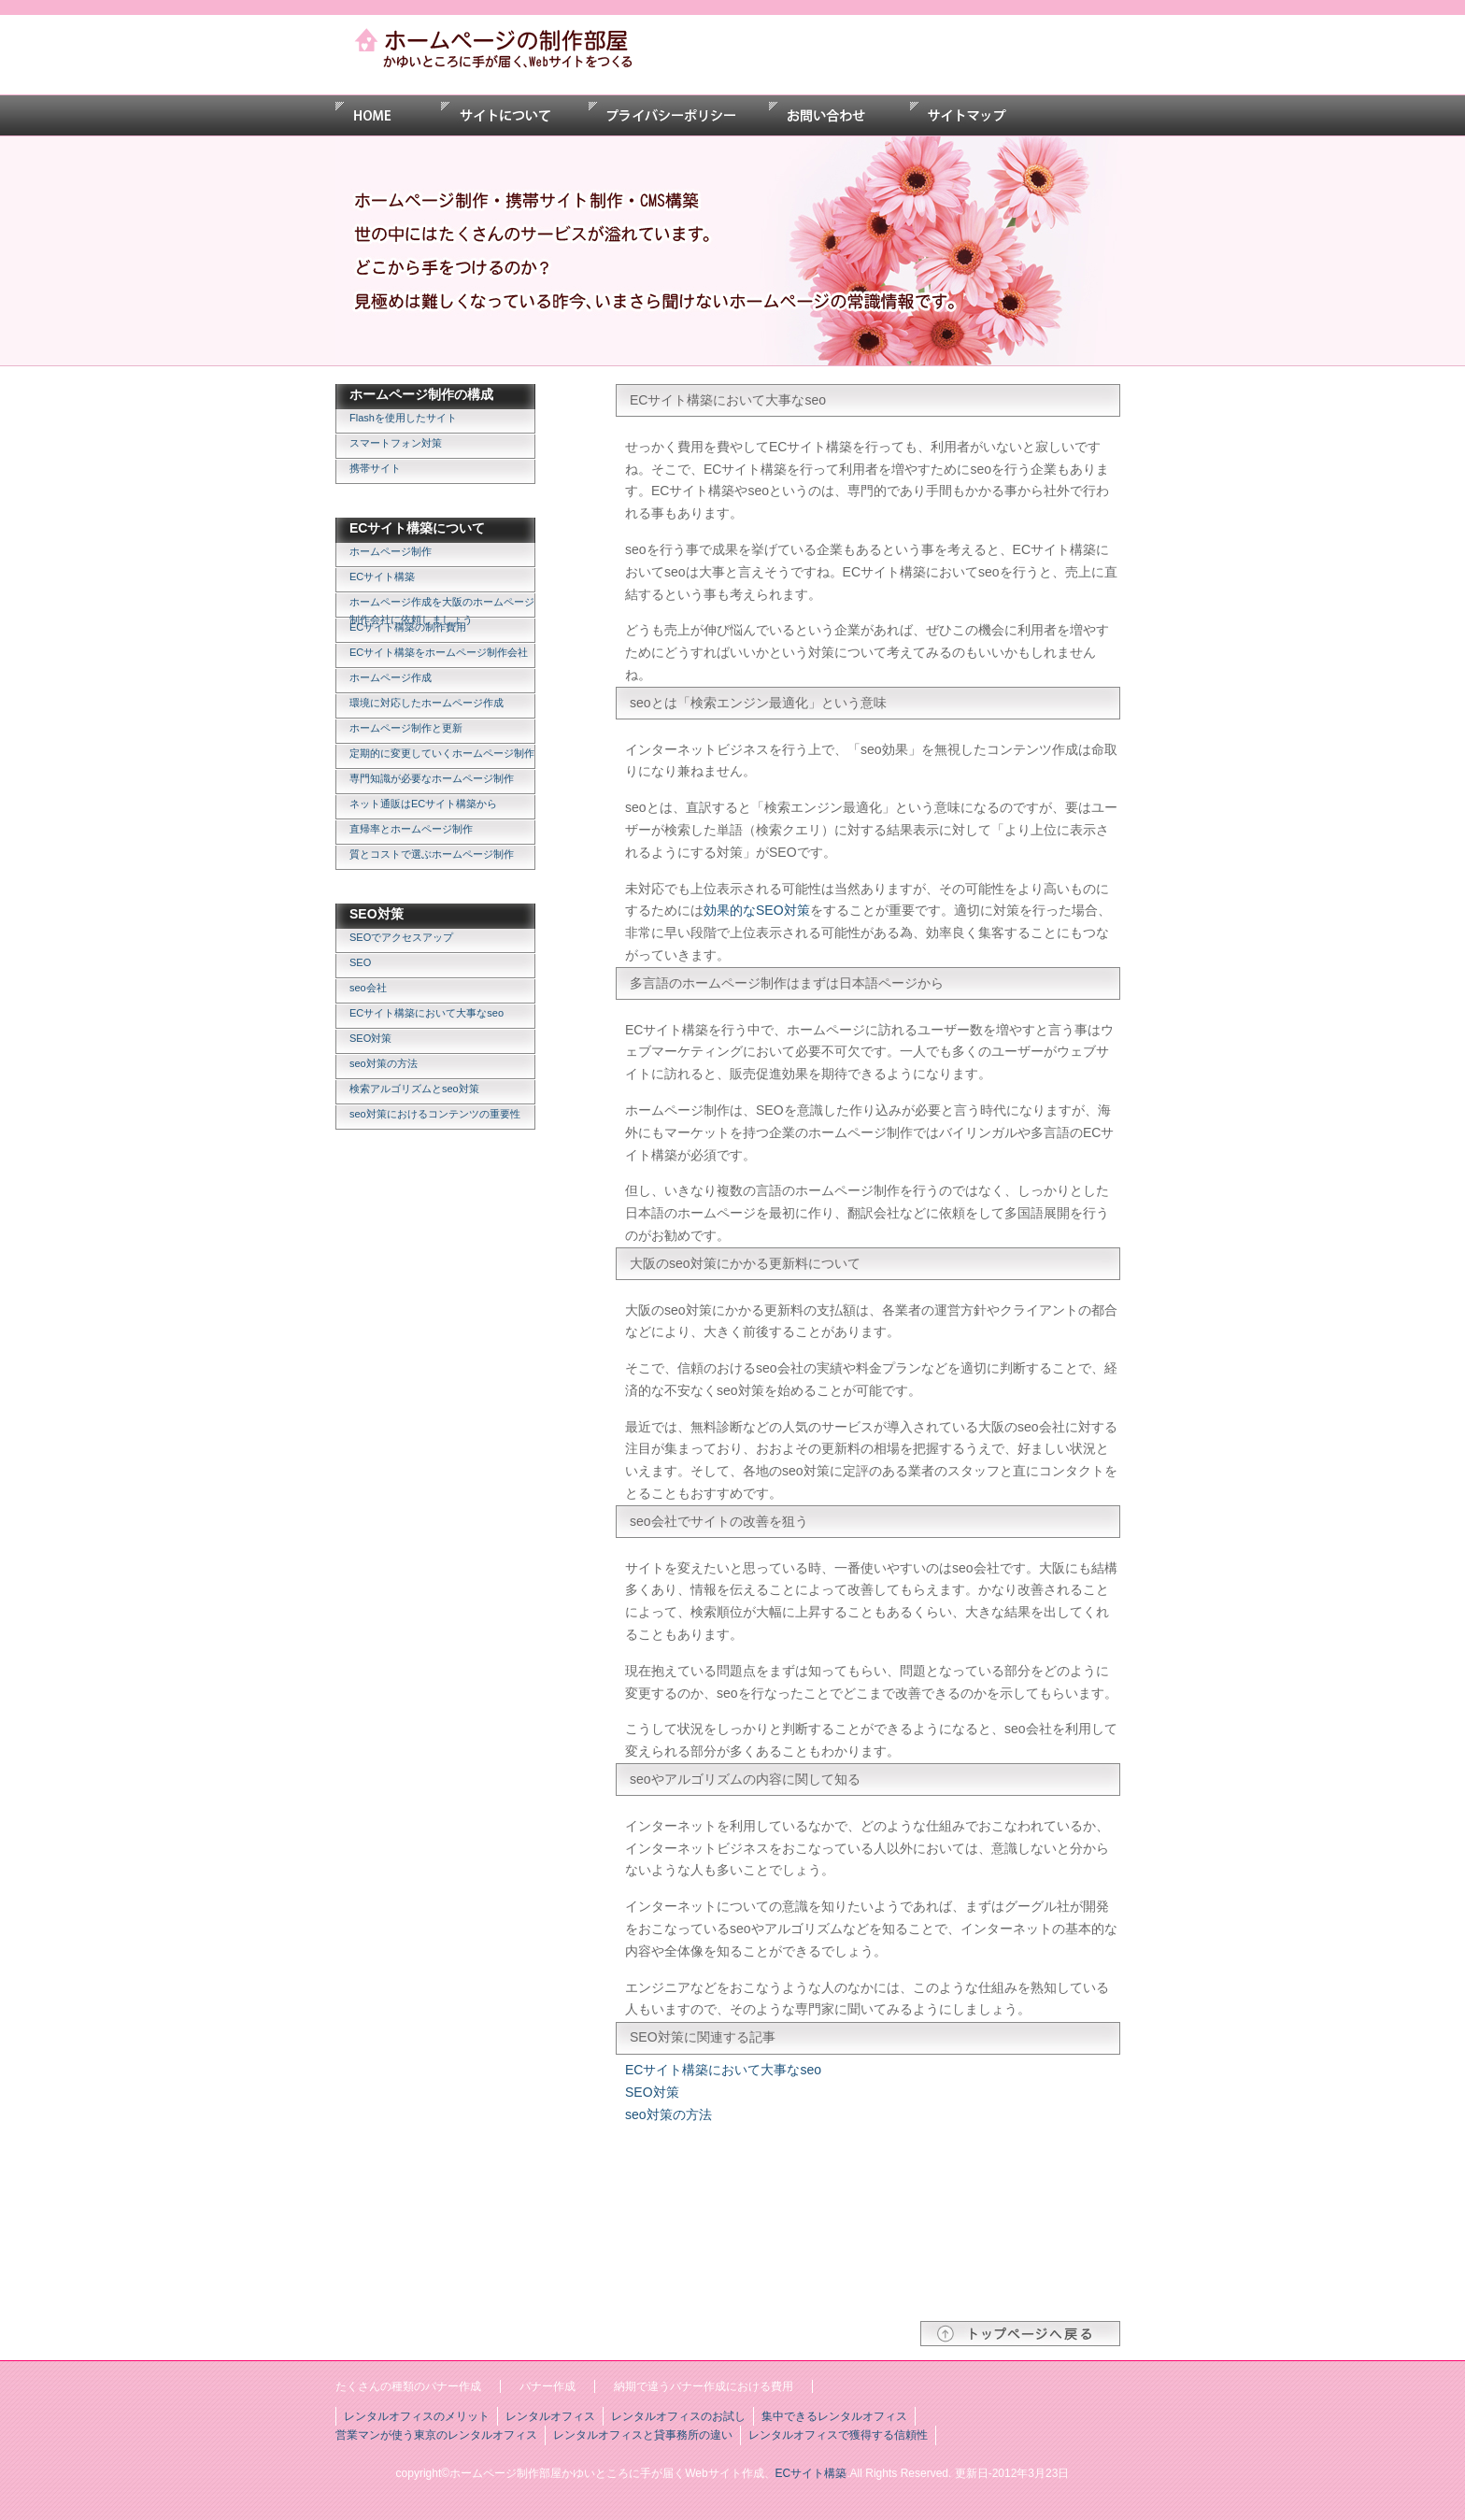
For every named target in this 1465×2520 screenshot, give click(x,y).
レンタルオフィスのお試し (678, 2416)
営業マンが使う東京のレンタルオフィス (436, 2435)
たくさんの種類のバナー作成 (408, 2386)
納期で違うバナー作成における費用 (703, 2386)
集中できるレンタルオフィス (834, 2416)
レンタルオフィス (550, 2416)
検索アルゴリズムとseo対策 (414, 1088)
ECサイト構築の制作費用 (407, 627)
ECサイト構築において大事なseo (426, 1012)
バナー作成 (547, 2386)
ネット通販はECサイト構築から (423, 803)
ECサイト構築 (382, 576)
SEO (360, 962)
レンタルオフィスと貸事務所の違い (642, 2435)
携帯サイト (375, 468)
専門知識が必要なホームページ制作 (431, 778)
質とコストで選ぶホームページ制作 (431, 854)
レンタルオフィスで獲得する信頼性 (838, 2435)
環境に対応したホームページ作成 (426, 702)
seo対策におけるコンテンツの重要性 (434, 1113)
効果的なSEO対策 (757, 910)
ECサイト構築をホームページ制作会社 (438, 652)
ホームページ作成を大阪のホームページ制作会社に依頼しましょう (441, 607)
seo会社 (368, 987)
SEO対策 (370, 1038)
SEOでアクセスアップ (401, 937)
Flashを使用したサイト (403, 417)
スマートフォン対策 (395, 442)
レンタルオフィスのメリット (417, 2416)
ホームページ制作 (390, 551)
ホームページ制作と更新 (405, 727)
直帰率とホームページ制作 (411, 828)
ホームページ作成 (390, 677)
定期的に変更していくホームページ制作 (441, 753)
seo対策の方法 (383, 1063)
